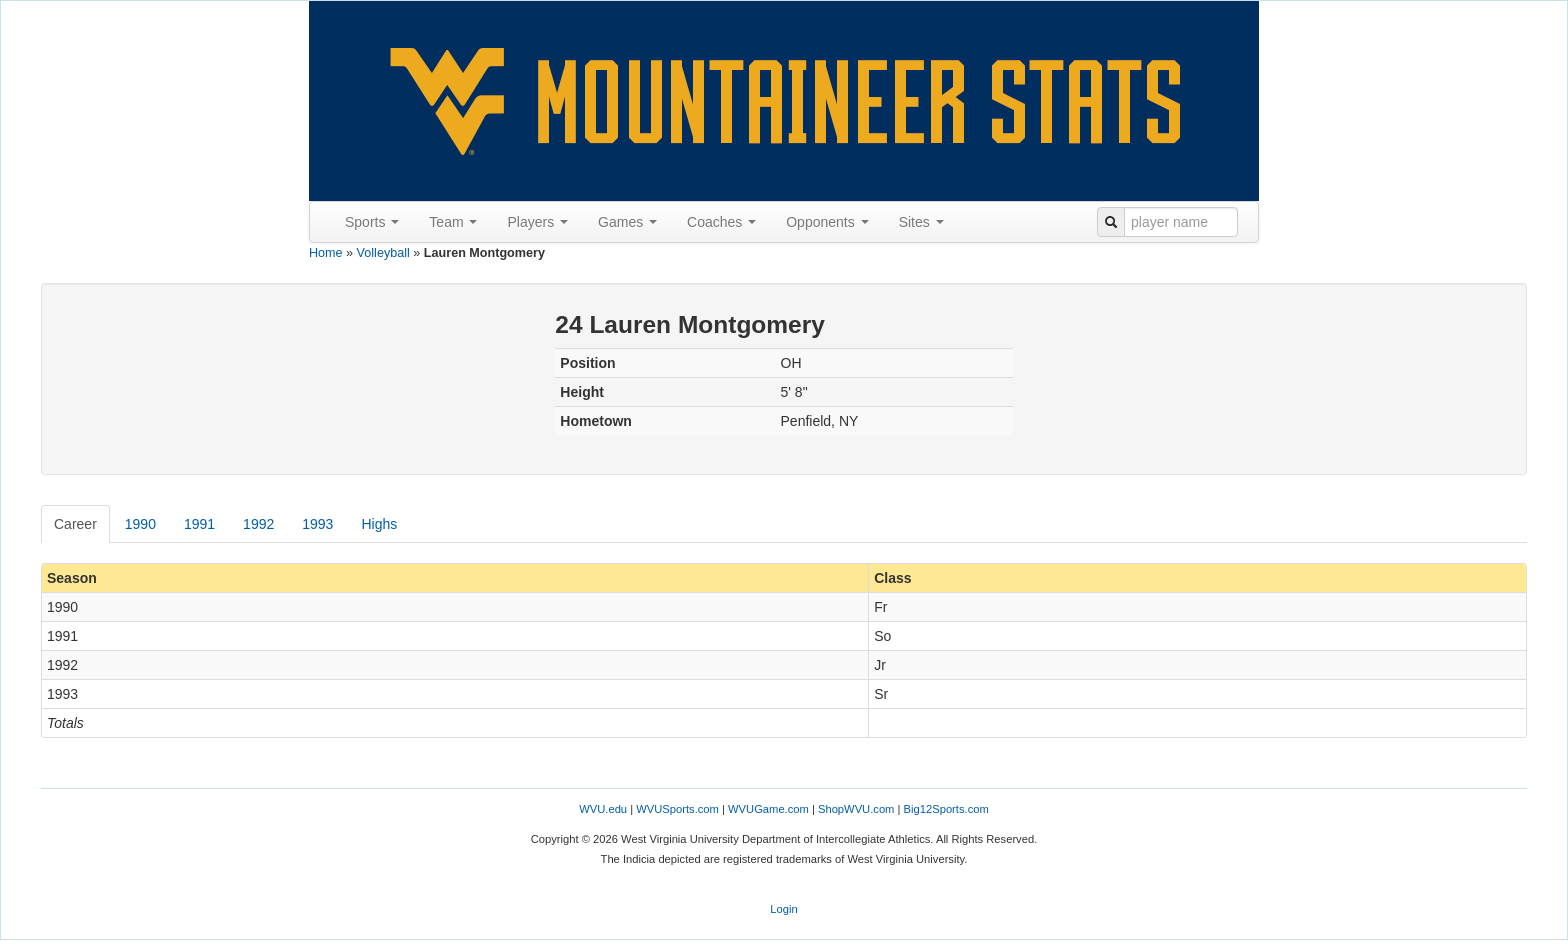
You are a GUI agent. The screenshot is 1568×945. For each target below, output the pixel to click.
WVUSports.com (677, 809)
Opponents (827, 222)
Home (326, 253)
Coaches (721, 222)
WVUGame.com (768, 809)
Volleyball (383, 253)
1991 (199, 524)
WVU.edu (603, 809)
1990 (140, 524)
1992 (258, 524)
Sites (921, 222)
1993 (317, 524)
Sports (372, 222)
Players (537, 222)
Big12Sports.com (946, 809)
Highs (379, 524)
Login (783, 909)
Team (453, 222)
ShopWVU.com (856, 809)
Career (75, 524)
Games (627, 222)
